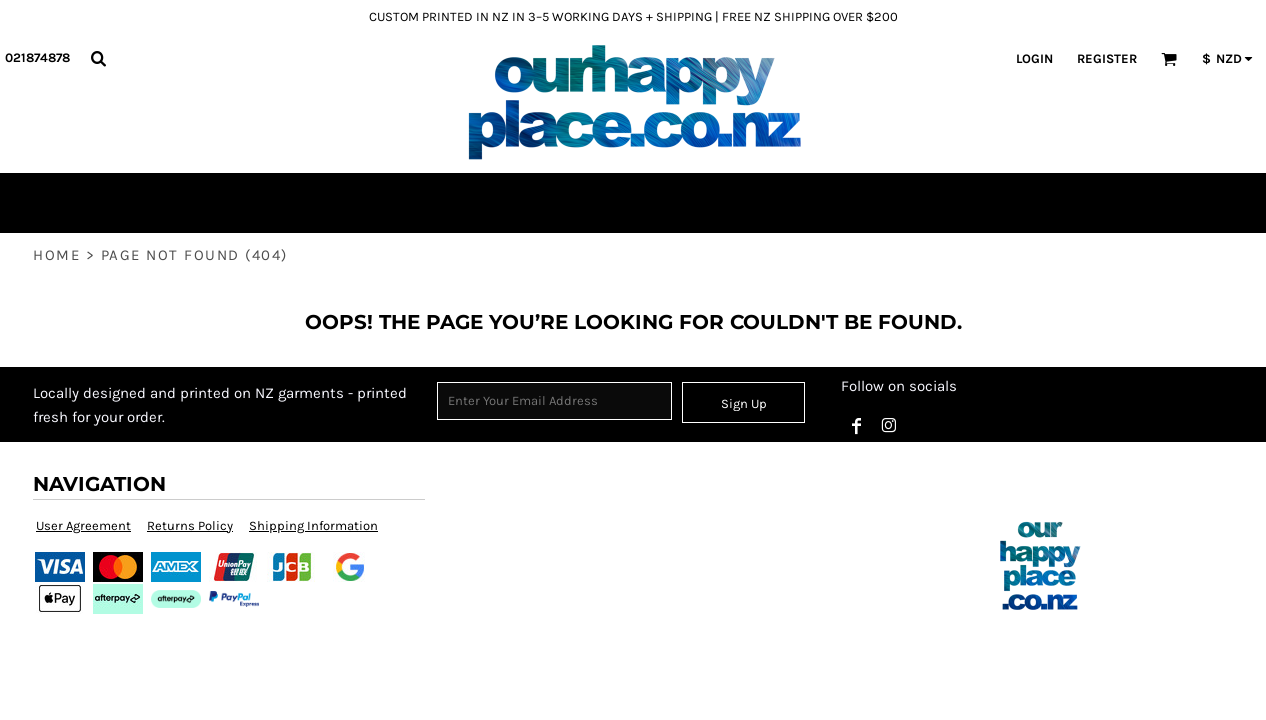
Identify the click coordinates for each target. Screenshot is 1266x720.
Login (1034, 58)
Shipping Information (313, 525)
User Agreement (83, 525)
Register (1107, 58)
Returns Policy (190, 525)
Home (56, 255)
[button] (98, 58)
